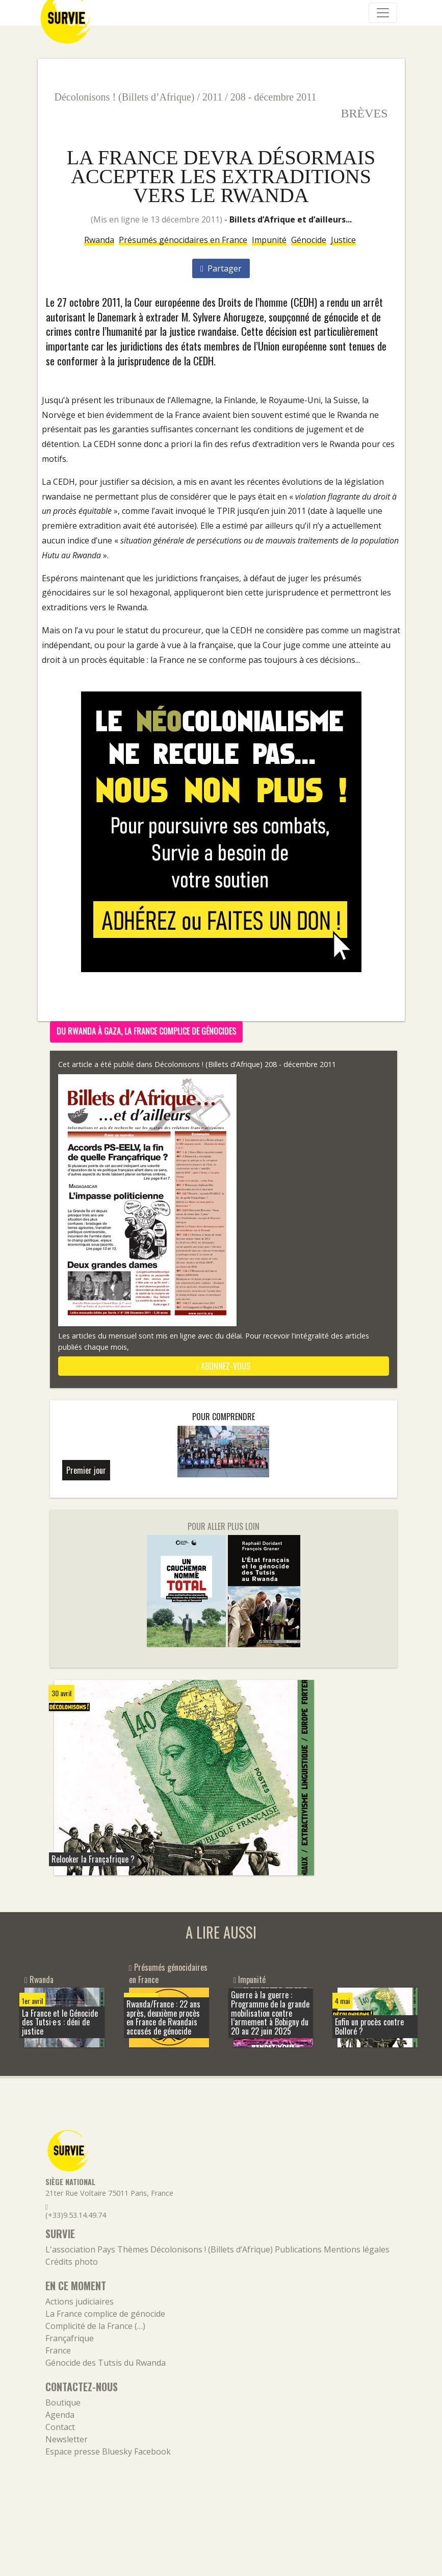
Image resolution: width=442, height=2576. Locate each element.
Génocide (308, 239)
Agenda (59, 2414)
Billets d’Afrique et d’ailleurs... (290, 219)
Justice (343, 239)
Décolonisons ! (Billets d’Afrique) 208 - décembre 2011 (245, 1064)
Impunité (269, 239)
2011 (212, 97)
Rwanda (99, 239)
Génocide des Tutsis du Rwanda (105, 2362)
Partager (221, 268)
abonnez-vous (223, 1366)
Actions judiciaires (79, 2301)
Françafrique (69, 2338)
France (58, 2350)
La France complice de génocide (105, 2313)
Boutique (63, 2402)
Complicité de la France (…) (95, 2326)
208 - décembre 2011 (273, 97)
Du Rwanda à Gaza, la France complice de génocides (146, 1031)
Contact (60, 2427)
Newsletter (66, 2439)
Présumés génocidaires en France (183, 239)
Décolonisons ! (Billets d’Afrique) (125, 97)
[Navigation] (383, 13)
